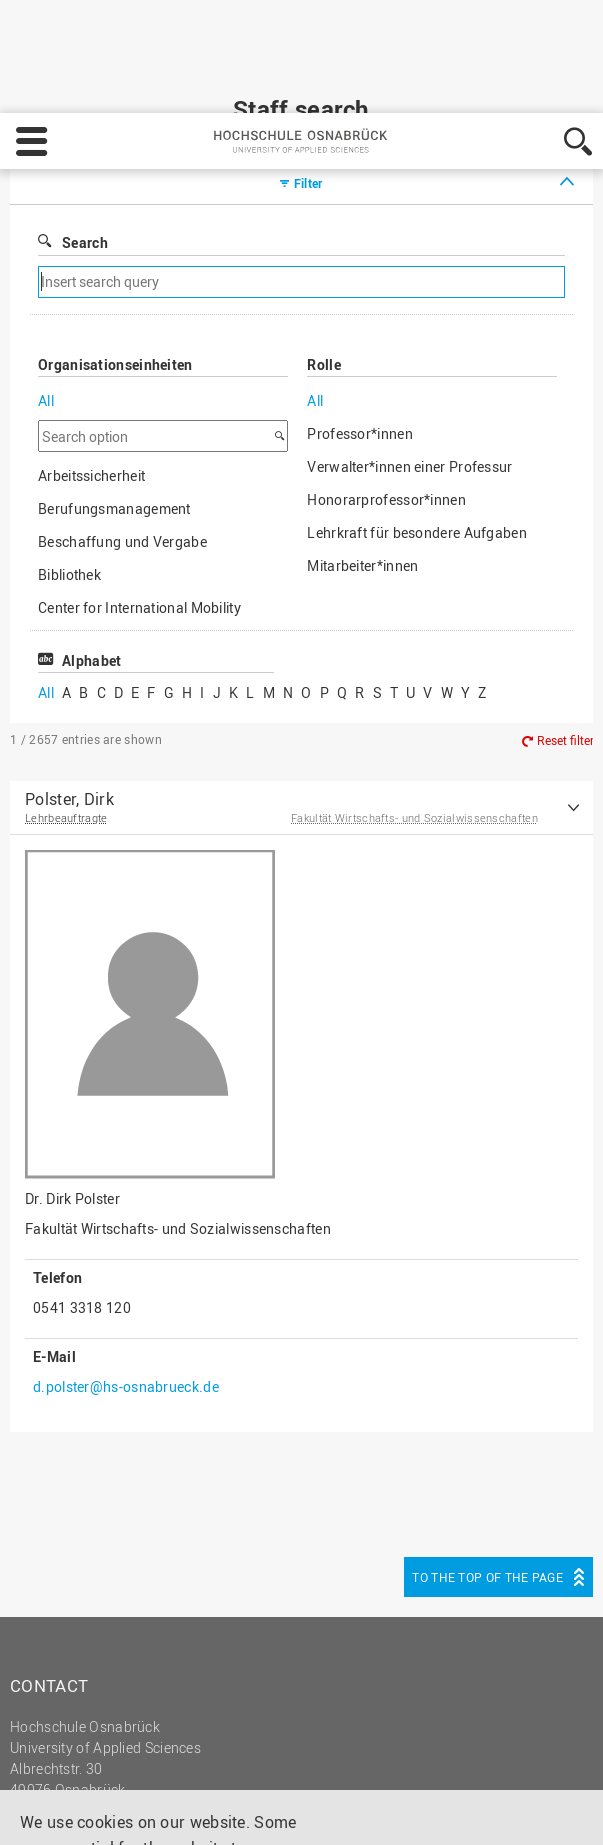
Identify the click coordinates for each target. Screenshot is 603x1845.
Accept (548, 1760)
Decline (458, 1760)
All (46, 318)
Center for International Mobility (139, 525)
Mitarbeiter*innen (362, 483)
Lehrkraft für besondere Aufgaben (417, 450)
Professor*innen (360, 351)
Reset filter (565, 659)
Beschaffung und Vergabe (122, 459)
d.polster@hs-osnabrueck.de (126, 1304)
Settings (363, 1760)
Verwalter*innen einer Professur (409, 384)
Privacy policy (129, 1811)
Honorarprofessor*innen (386, 417)
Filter (308, 101)
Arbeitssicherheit (91, 393)
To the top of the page (487, 1495)
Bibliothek (69, 492)
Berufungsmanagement (114, 426)
